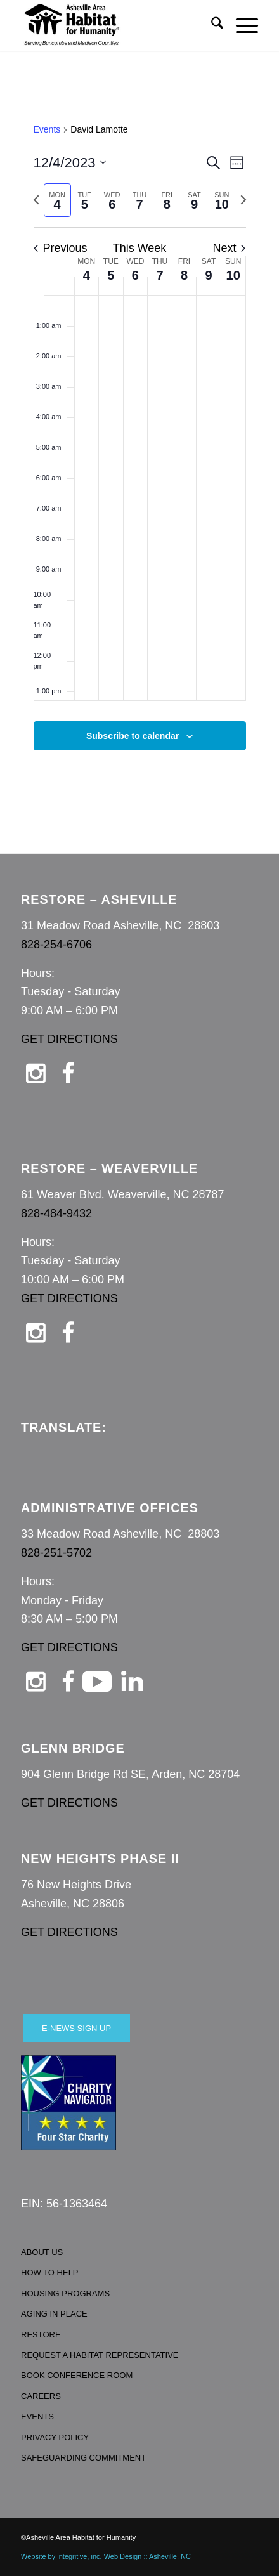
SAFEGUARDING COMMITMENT (83, 2457)
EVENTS (37, 2416)
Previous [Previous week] (61, 248)
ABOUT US (42, 2252)
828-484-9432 (56, 1213)
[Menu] (240, 25)
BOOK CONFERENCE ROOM (77, 2375)
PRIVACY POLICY (55, 2437)
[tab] (57, 200)
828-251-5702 (56, 1552)
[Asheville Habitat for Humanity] (116, 25)
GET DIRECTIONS (69, 1039)
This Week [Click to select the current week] (140, 248)
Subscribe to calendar (132, 736)
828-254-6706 (56, 944)
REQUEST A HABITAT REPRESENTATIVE (100, 2355)
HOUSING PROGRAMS (65, 2293)
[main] (139, 451)
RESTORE (41, 2334)
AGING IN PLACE (54, 2313)
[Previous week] (36, 200)
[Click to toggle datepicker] (70, 162)
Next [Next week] (228, 248)
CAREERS (41, 2396)
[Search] (210, 25)
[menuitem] (210, 25)
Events (47, 129)
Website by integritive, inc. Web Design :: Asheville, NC (106, 2556)
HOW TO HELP (50, 2272)
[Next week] (243, 200)
